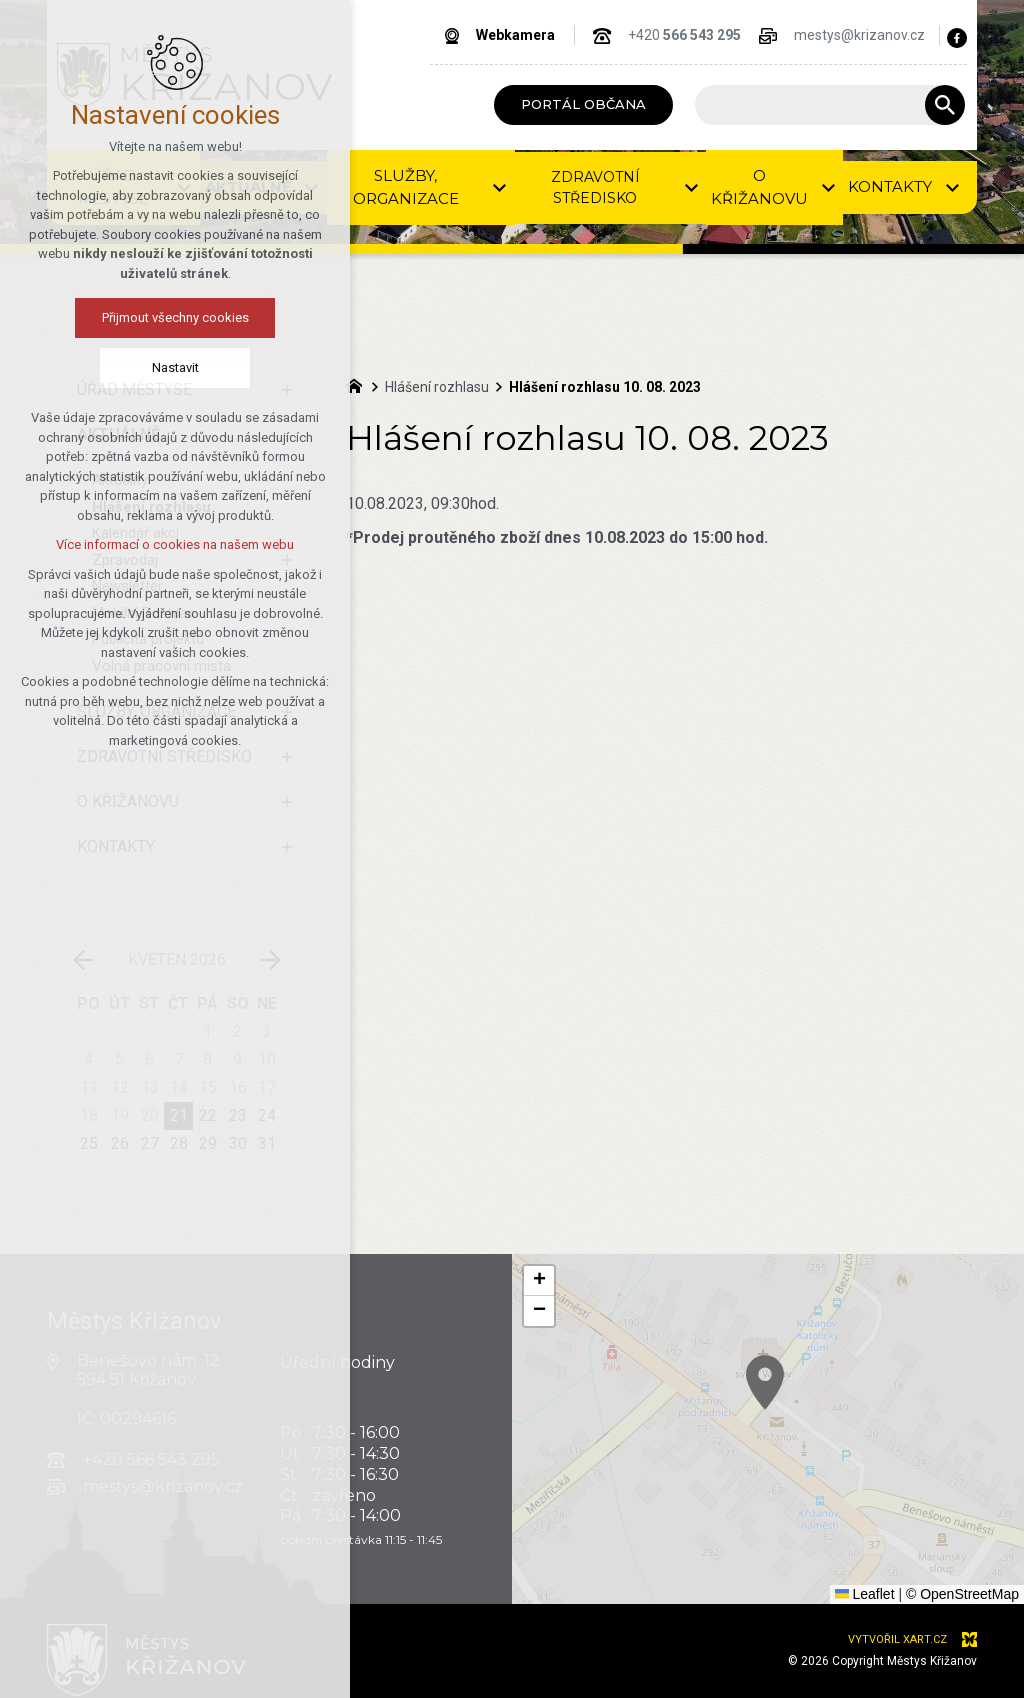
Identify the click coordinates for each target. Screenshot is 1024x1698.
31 (267, 1143)
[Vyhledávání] (945, 105)
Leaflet (865, 1594)
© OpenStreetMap (962, 1594)
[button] (806, 1407)
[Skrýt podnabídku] (287, 435)
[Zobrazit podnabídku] (312, 187)
